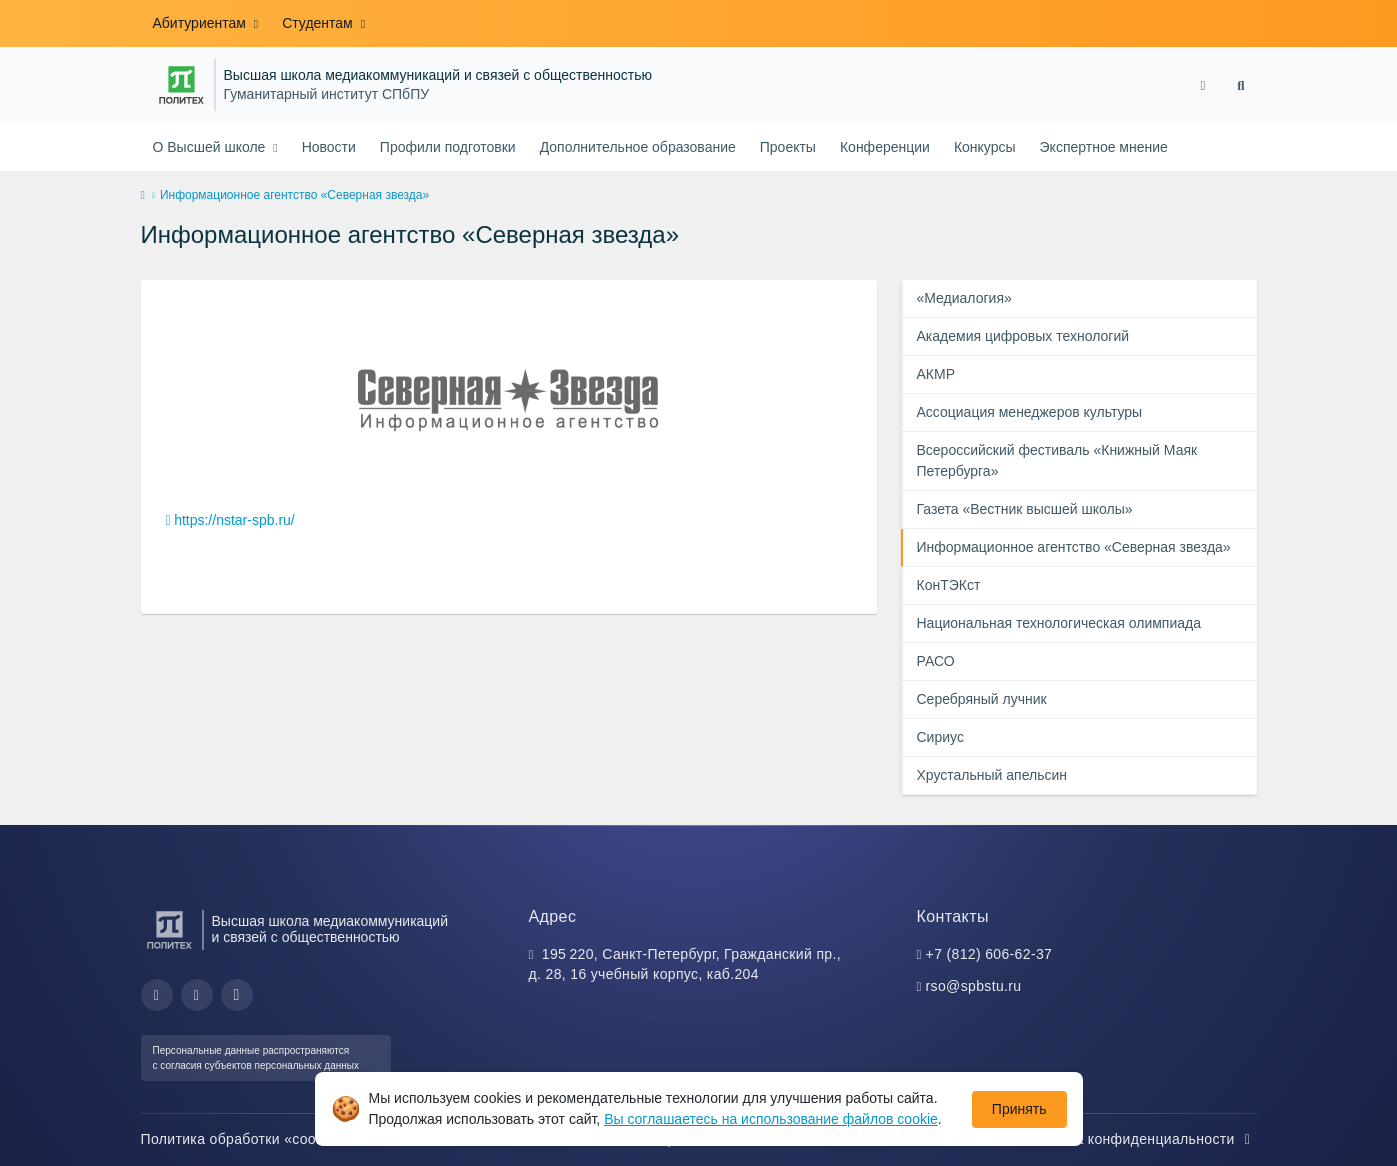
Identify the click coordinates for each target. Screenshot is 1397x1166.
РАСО (936, 661)
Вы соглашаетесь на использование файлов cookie (771, 1119)
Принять (1019, 1109)
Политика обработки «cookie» (253, 1139)
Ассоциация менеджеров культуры (1030, 412)
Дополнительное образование (638, 147)
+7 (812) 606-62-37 (989, 954)
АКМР (936, 374)
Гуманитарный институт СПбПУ (327, 94)
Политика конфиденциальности (1138, 1139)
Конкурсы (985, 147)
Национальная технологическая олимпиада (1059, 623)
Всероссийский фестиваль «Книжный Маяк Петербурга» (1057, 460)
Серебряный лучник (982, 699)
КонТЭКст (949, 585)
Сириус (940, 737)
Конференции (885, 147)
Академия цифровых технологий (1023, 336)
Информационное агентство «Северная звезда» (1074, 547)
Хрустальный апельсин (992, 775)
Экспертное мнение (1104, 147)
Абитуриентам (201, 23)
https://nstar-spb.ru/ (234, 520)
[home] (143, 196)
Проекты (788, 147)
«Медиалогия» (964, 298)
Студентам (319, 23)
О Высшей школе (211, 147)
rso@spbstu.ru (974, 986)
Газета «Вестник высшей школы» (1025, 509)
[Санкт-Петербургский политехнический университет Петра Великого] (181, 85)
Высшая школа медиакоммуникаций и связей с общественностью (438, 75)
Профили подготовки (448, 147)
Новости (329, 147)
